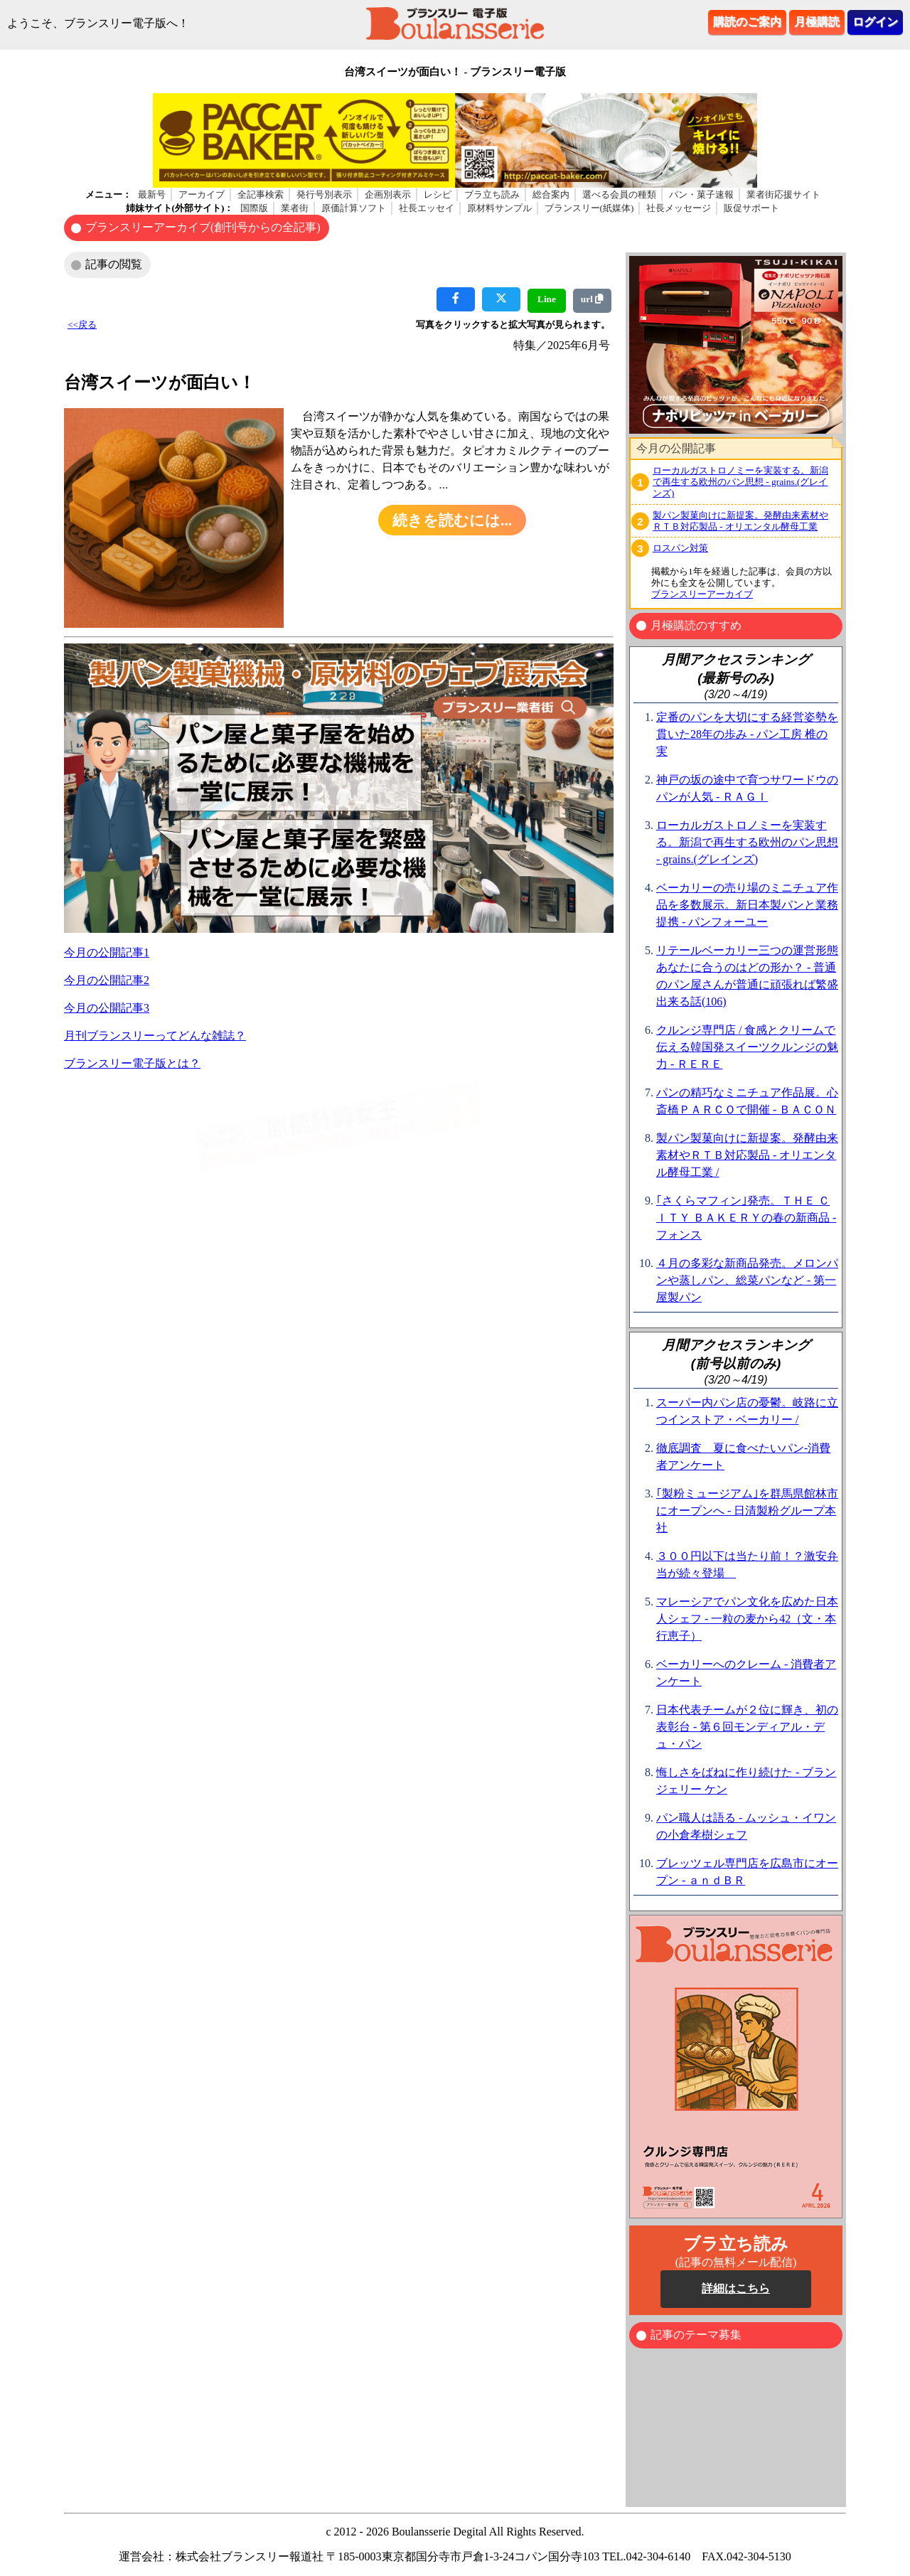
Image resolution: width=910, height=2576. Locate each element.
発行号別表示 (324, 194)
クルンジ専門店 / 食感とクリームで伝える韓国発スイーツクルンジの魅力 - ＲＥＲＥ (747, 1047)
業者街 (295, 208)
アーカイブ (201, 194)
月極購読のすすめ (696, 625)
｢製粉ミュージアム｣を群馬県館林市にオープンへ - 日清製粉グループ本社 (747, 1510)
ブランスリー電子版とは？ (132, 1063)
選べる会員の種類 (619, 194)
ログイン (875, 22)
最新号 (152, 194)
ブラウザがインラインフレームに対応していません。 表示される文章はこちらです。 (735, 345)
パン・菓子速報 (701, 194)
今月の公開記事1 (106, 952)
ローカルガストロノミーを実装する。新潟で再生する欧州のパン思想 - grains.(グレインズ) (740, 481)
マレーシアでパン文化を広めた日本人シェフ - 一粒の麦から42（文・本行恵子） (747, 1619)
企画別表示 (388, 194)
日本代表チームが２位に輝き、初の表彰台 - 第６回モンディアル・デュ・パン (747, 1727)
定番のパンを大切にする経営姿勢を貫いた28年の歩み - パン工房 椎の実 (747, 734)
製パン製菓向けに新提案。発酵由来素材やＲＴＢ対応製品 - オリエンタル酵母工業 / (747, 1155)
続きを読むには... (452, 520)
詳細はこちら (736, 2288)
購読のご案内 (747, 22)
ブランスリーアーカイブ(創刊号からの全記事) (203, 227)
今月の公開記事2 (106, 980)
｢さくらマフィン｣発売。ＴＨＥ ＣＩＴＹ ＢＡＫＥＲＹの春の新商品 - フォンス (746, 1218)
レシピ (437, 194)
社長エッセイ (426, 208)
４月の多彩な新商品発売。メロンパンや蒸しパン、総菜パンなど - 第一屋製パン (747, 1280)
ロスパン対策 (680, 548)
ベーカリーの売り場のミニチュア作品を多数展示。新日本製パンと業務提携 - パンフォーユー (747, 905)
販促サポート (751, 208)
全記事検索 (260, 194)
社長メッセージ (678, 208)
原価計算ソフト (353, 208)
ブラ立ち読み (492, 194)
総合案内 (550, 194)
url (592, 299)
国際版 (254, 208)
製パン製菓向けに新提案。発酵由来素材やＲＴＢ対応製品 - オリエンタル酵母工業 (740, 521)
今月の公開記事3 (106, 1008)
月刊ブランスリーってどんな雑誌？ (155, 1036)
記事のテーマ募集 (696, 2335)
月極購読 (817, 22)
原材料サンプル (499, 208)
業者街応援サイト (783, 194)
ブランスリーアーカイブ (702, 594)
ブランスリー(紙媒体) (589, 208)
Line (546, 299)
